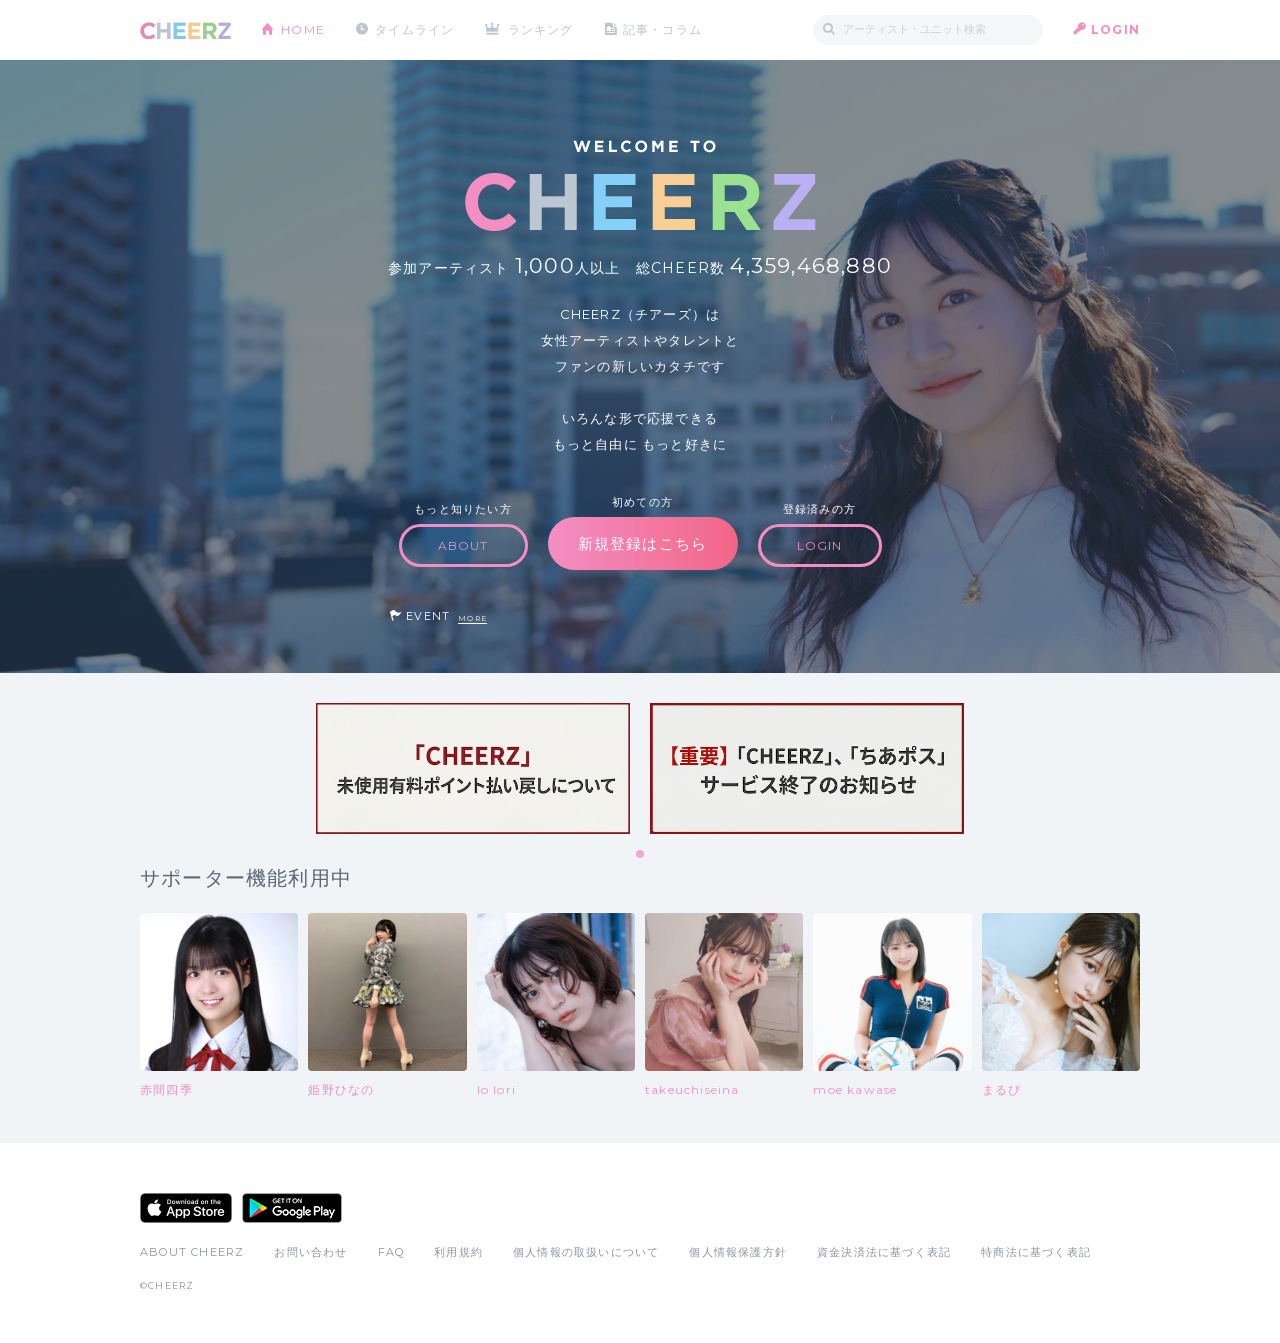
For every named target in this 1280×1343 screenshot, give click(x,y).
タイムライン (414, 29)
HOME (303, 29)
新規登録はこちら (643, 543)
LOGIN (1115, 29)
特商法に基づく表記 (1036, 1252)
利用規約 (458, 1252)
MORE (472, 618)
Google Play (292, 1208)
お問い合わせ (310, 1252)
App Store (186, 1208)
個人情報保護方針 (738, 1252)
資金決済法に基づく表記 (884, 1252)
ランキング (541, 29)
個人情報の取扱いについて (586, 1252)
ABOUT (463, 545)
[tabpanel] (473, 768)
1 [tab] (641, 855)
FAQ (391, 1252)
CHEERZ (185, 30)
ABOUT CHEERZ (192, 1252)
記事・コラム (662, 29)
